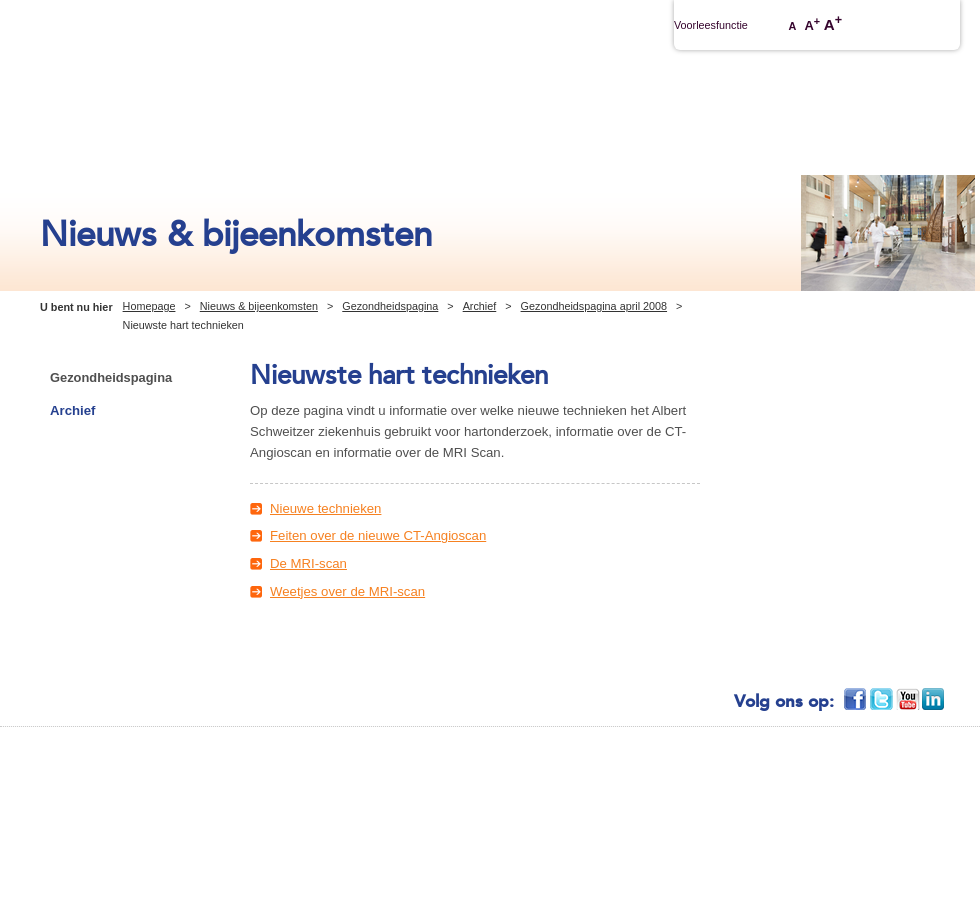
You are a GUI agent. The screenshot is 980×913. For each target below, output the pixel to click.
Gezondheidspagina (390, 306)
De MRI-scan (308, 563)
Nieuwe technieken (325, 508)
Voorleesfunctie (711, 25)
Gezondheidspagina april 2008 (594, 306)
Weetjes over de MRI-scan (347, 591)
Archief (480, 306)
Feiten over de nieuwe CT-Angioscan (378, 535)
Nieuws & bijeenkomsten (259, 306)
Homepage (149, 306)
